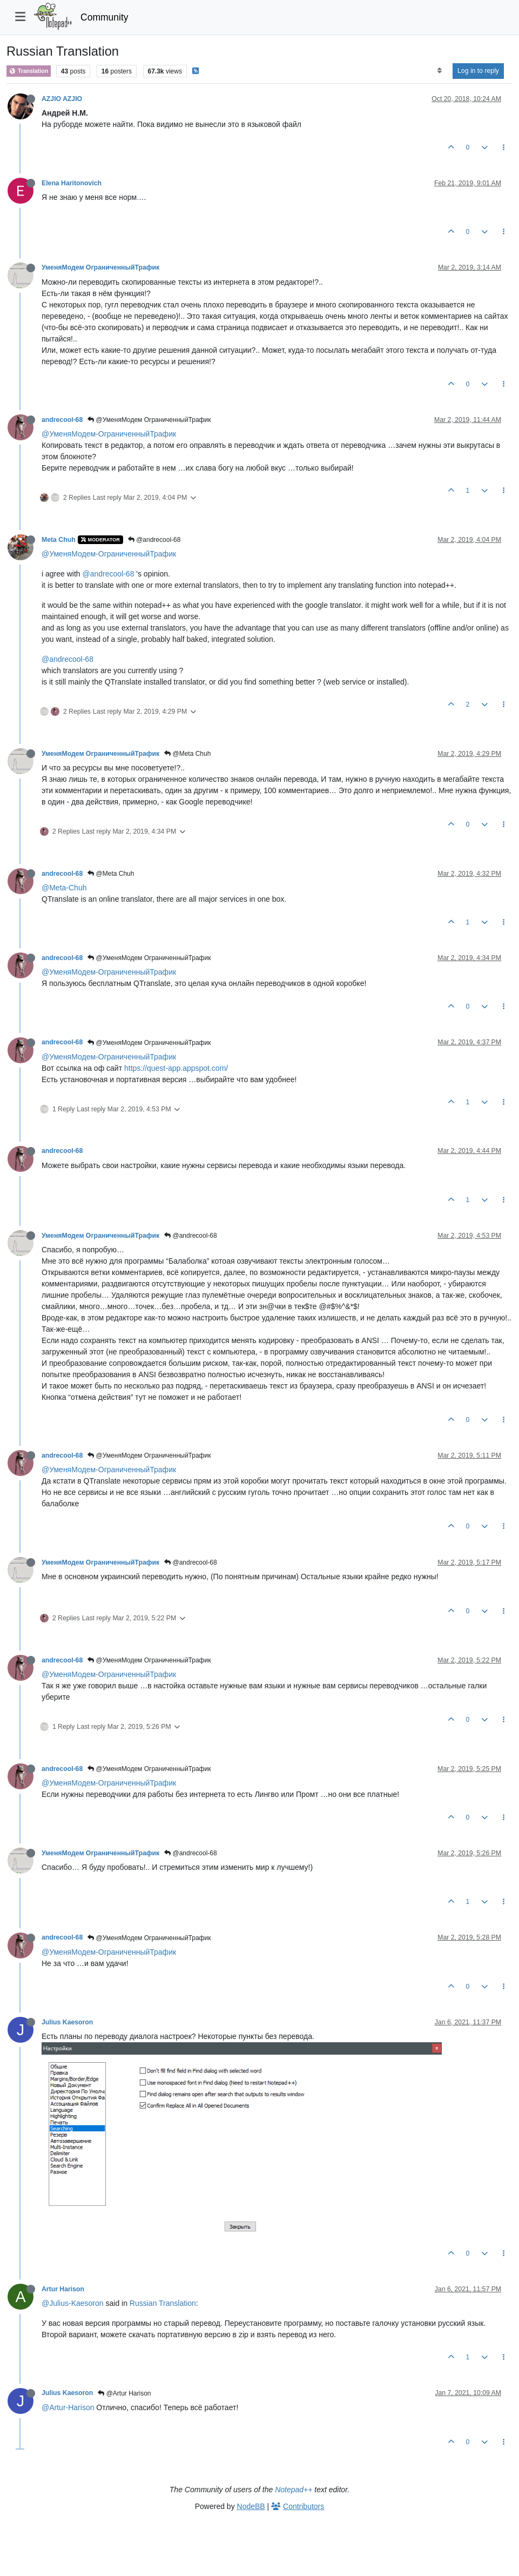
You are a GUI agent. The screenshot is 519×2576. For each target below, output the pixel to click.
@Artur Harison (124, 2393)
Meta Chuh (59, 540)
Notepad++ (293, 2489)
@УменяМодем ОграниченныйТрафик (149, 420)
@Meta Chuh (187, 753)
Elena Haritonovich (72, 183)
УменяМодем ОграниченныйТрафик (100, 267)
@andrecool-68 (154, 540)
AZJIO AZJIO (62, 99)
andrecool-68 (62, 420)
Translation (28, 71)
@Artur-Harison (68, 2407)
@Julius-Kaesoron (73, 2303)
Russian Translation (163, 2303)
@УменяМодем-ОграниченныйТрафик (109, 434)
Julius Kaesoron (67, 2022)
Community (104, 17)
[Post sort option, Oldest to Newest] (439, 70)
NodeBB (251, 2506)
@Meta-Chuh (64, 887)
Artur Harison (63, 2289)
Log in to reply (478, 71)
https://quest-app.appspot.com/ (176, 1068)
